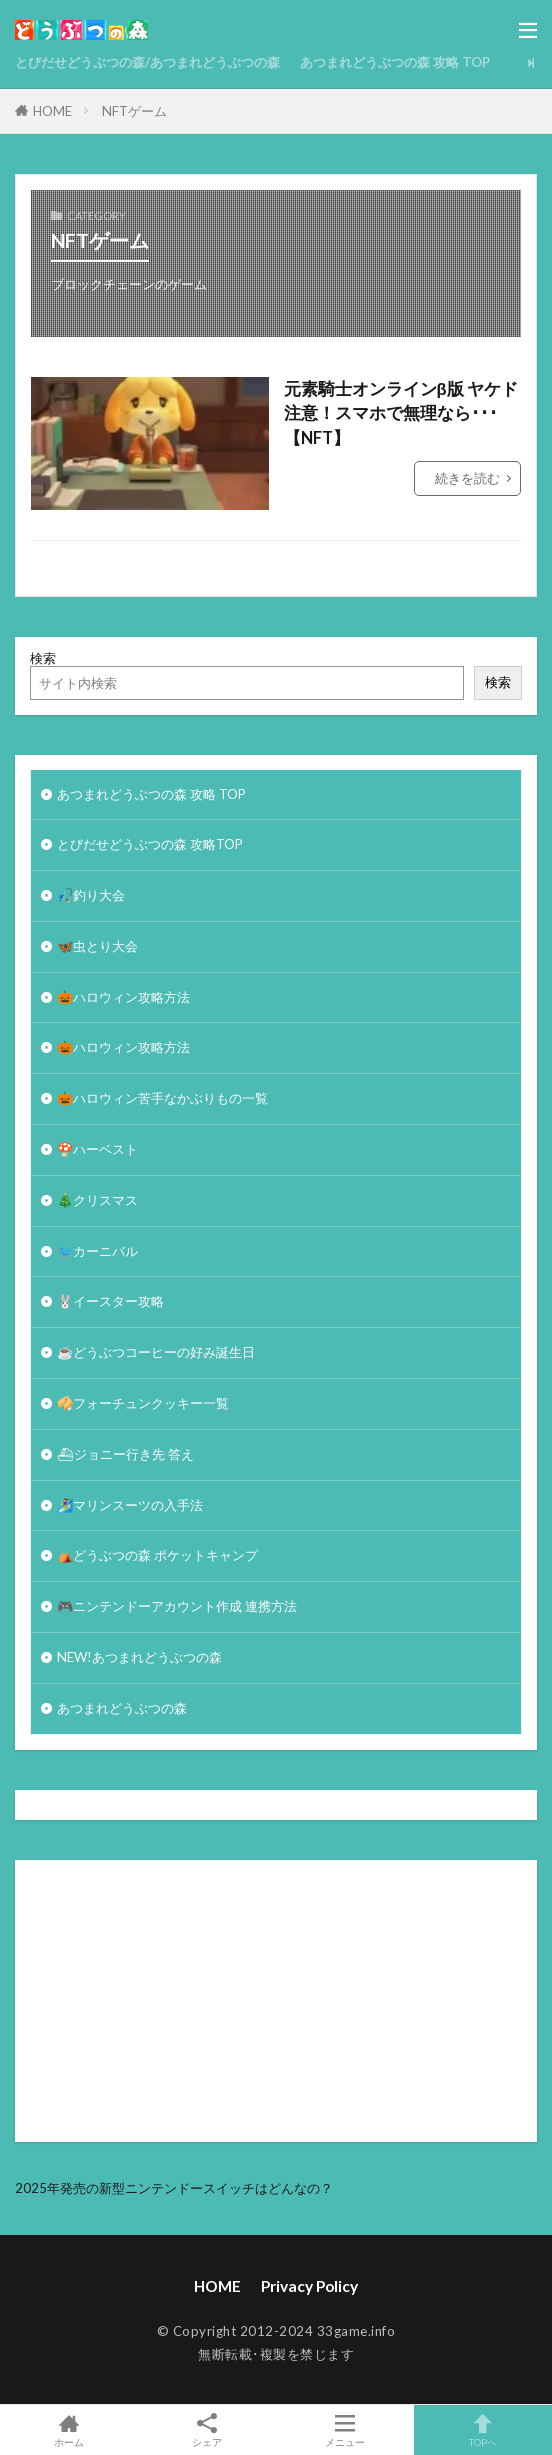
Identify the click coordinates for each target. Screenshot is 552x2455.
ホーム (69, 2430)
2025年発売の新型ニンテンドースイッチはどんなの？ (174, 2188)
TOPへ (483, 2430)
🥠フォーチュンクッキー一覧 (143, 1403)
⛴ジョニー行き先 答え (125, 1454)
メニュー (345, 2430)
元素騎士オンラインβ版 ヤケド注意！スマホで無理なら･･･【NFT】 (401, 414)
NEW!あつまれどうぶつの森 (139, 1657)
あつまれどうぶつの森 (122, 1708)
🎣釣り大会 (91, 895)
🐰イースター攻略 (110, 1301)
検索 (43, 658)
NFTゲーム (134, 111)
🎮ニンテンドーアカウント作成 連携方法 (177, 1606)
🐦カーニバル (97, 1251)
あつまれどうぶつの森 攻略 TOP (395, 62)
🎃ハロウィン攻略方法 (123, 997)
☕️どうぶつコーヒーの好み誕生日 (156, 1352)
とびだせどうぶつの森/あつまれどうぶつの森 (147, 62)
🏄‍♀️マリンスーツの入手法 (130, 1505)
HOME (52, 111)
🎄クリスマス (97, 1200)
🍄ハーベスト (97, 1149)
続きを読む (467, 478)
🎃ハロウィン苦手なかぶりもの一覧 (162, 1098)
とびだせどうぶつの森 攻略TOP (150, 844)
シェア (207, 2430)
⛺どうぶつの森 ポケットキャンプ (157, 1555)
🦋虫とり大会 (97, 946)
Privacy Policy (309, 2286)
